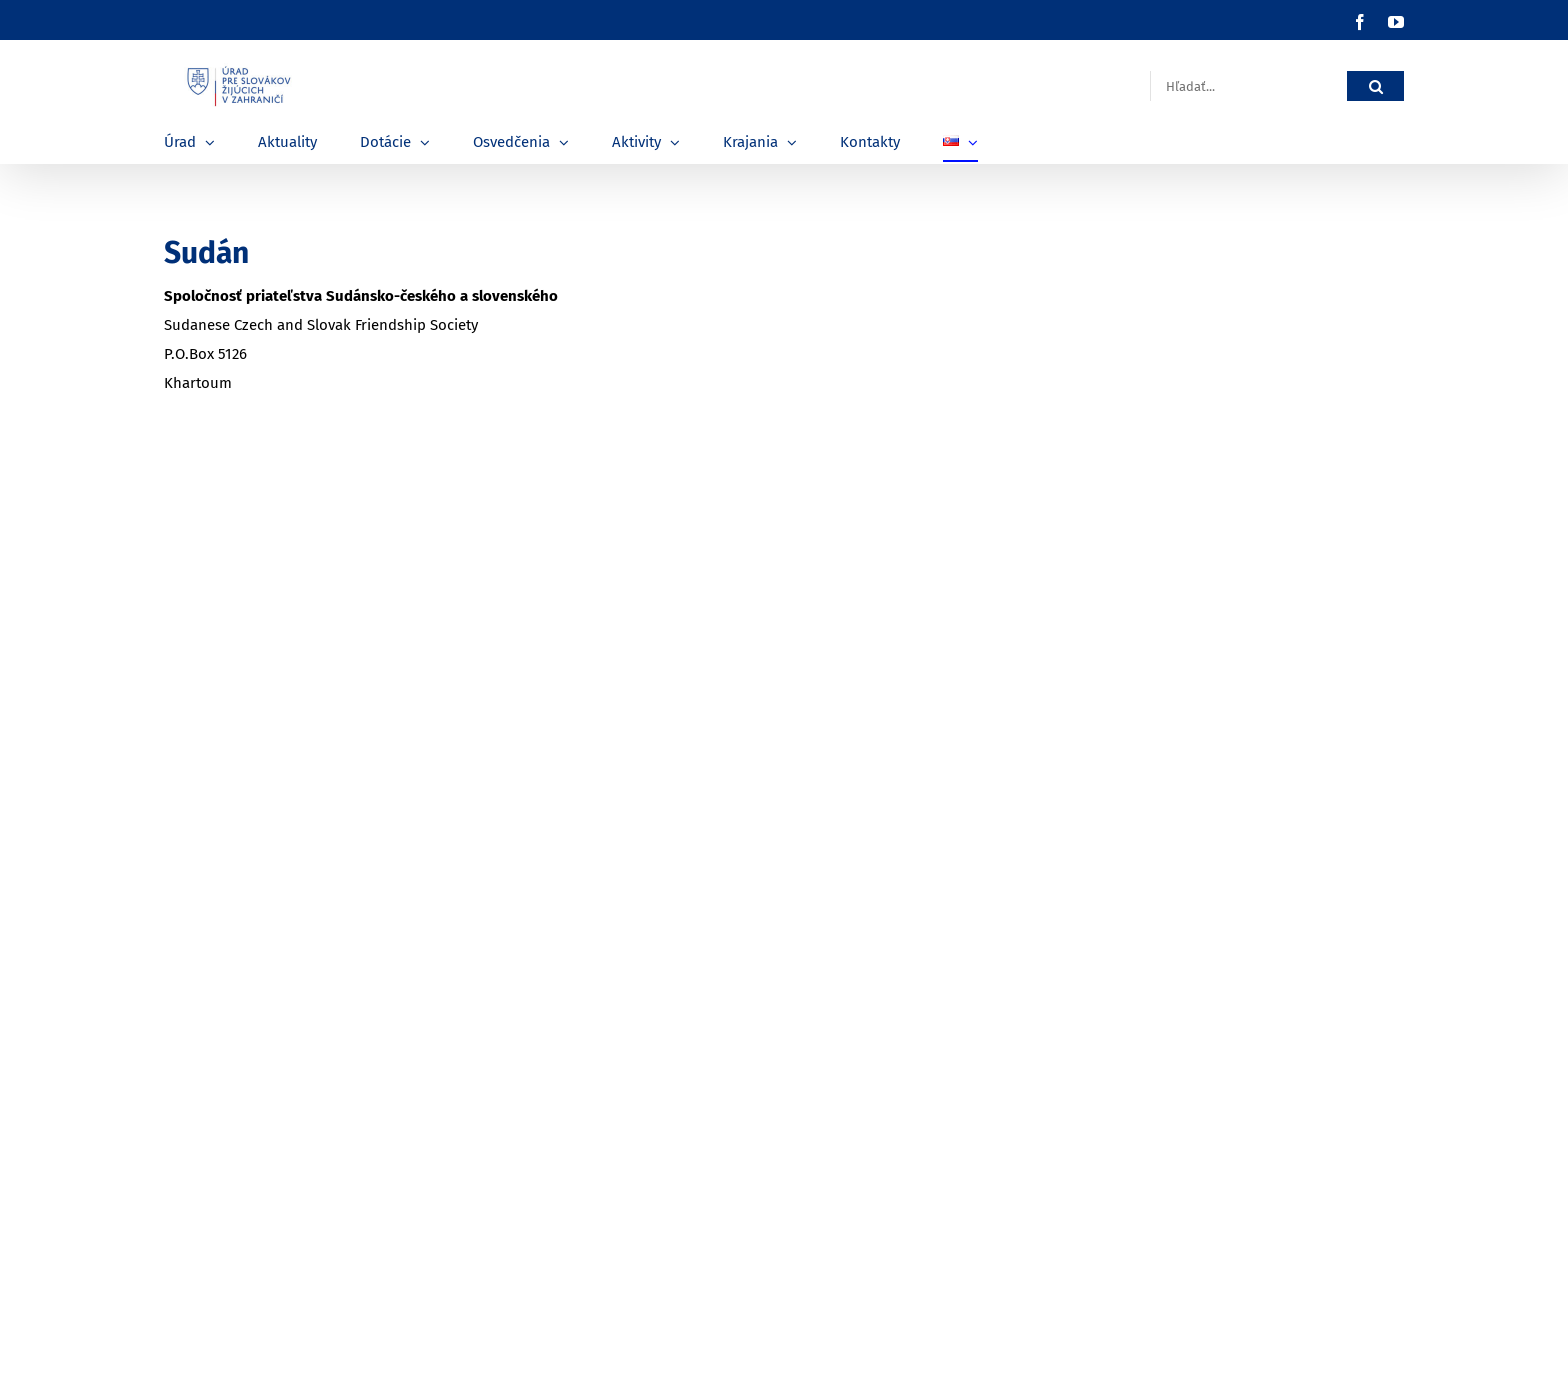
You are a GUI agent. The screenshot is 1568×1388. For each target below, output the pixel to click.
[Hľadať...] (1248, 86)
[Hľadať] (1375, 86)
